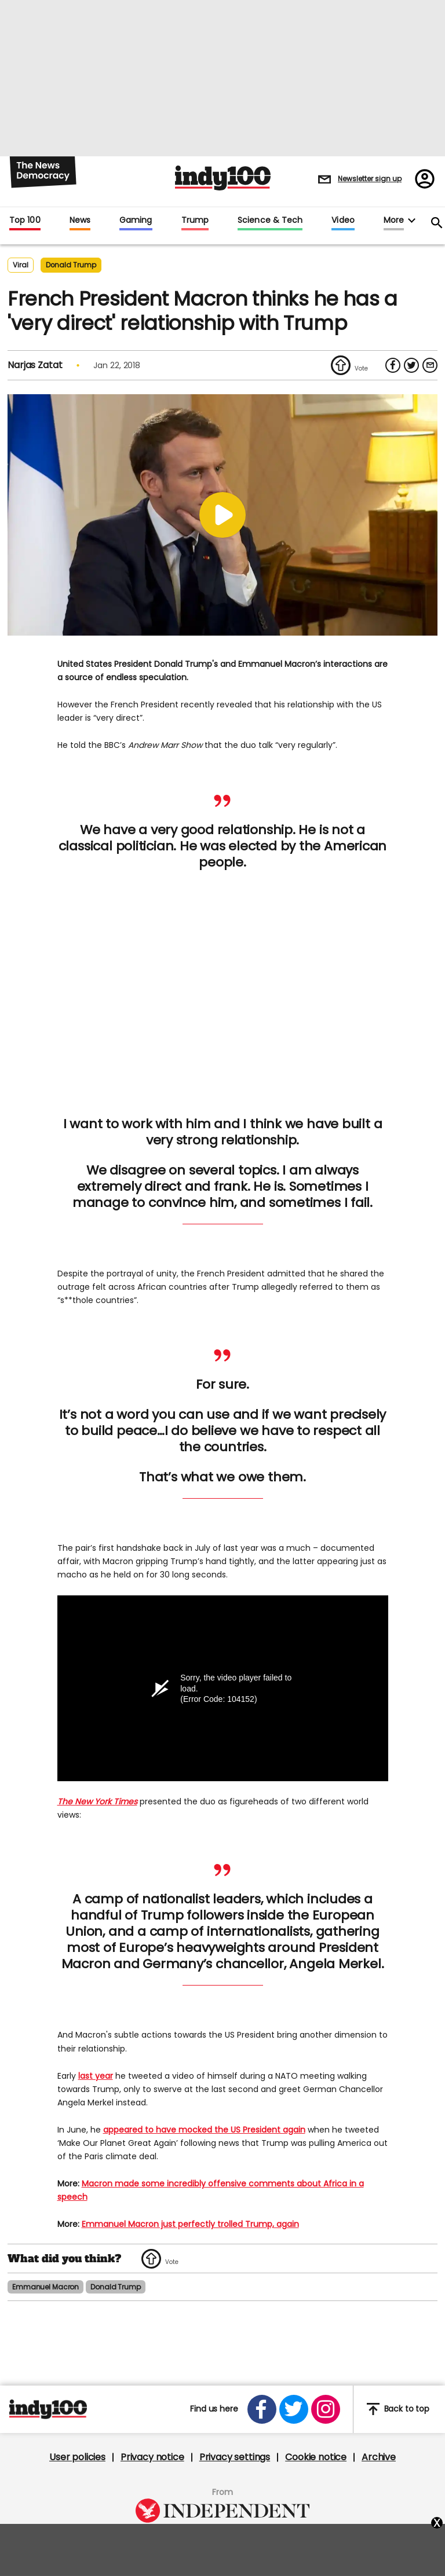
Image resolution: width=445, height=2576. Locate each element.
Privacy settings (234, 2457)
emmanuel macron (45, 2287)
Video (342, 220)
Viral (20, 265)
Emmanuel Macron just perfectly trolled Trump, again (190, 2224)
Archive (379, 2457)
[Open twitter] (293, 2409)
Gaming (135, 220)
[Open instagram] (325, 2409)
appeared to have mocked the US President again (204, 2129)
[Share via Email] (429, 365)
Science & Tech (270, 220)
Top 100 (25, 220)
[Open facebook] (261, 2409)
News (80, 220)
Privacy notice (152, 2457)
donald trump (71, 265)
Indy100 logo (223, 178)
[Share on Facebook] (392, 365)
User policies (77, 2457)
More (394, 220)
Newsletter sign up (370, 179)
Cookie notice (315, 2457)
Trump (195, 220)
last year (95, 2076)
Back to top (398, 2409)
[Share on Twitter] (411, 365)
